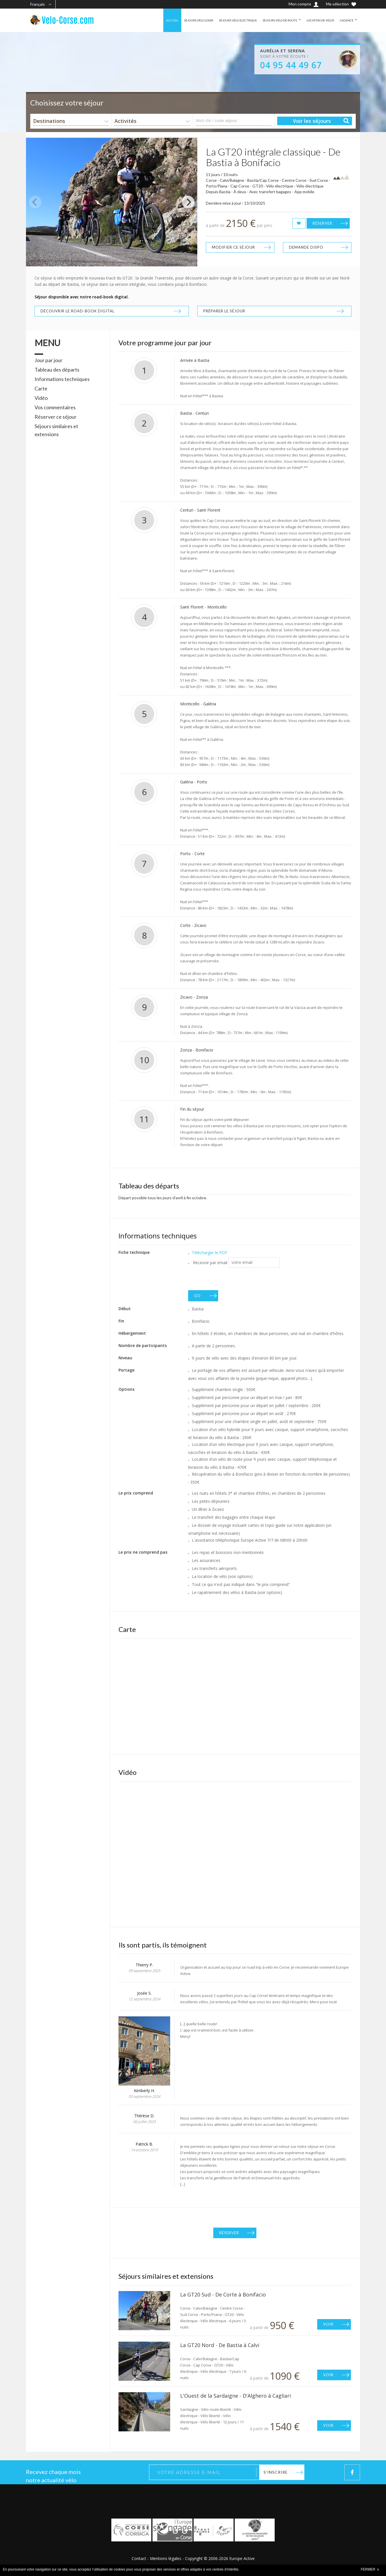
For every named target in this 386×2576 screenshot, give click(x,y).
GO (197, 1295)
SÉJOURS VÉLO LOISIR (176, 20)
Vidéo (41, 398)
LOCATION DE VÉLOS (315, 20)
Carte (41, 388)
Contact (139, 2558)
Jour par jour (49, 360)
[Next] (188, 202)
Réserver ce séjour (56, 417)
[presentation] (231, 1279)
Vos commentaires (55, 407)
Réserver (322, 223)
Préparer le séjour (224, 311)
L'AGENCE (345, 20)
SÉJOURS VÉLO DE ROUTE (269, 20)
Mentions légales (165, 2558)
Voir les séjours (312, 120)
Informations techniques (62, 379)
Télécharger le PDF (209, 1252)
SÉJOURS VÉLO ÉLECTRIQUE (221, 20)
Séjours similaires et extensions (56, 430)
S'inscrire (276, 2472)
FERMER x (370, 2569)
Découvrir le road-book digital (77, 311)
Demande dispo (306, 247)
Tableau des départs (57, 369)
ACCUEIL (146, 20)
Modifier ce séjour (233, 247)
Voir (328, 2324)
